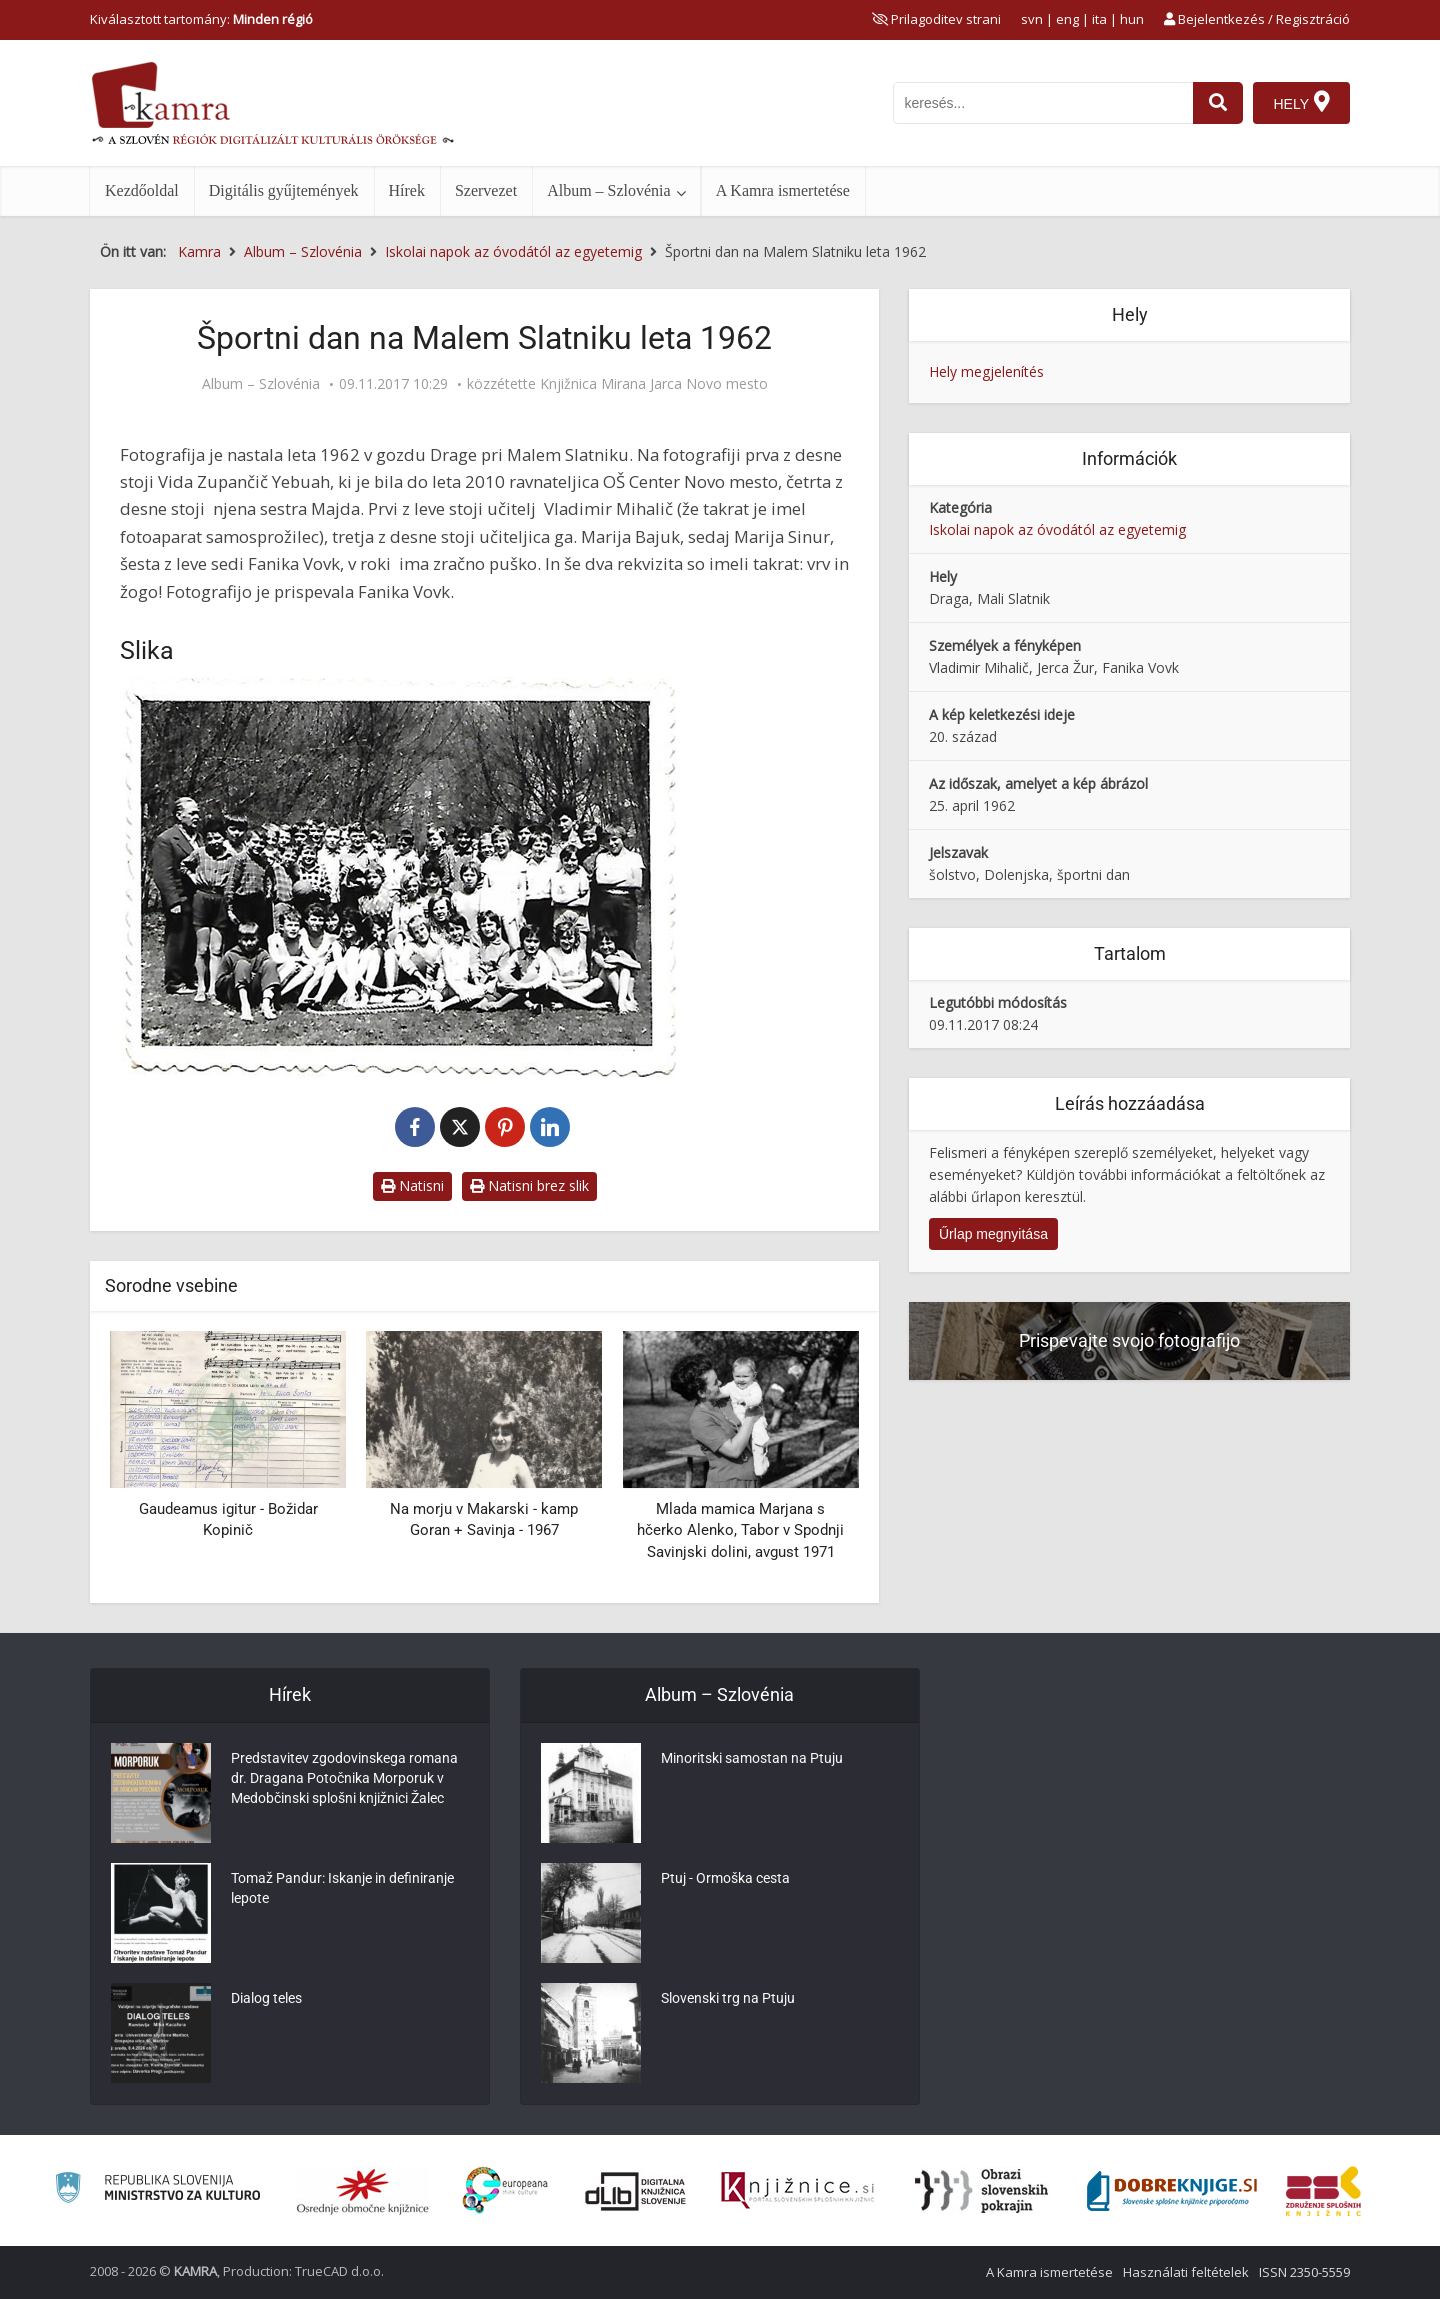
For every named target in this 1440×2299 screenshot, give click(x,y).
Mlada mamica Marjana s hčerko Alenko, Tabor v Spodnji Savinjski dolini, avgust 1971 (740, 1530)
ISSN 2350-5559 (1304, 2272)
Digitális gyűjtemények (284, 190)
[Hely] (1301, 103)
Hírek (407, 190)
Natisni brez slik (529, 1185)
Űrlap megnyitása (993, 1234)
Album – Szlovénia (609, 190)
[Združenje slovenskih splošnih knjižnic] (797, 2191)
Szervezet (486, 190)
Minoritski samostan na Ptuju (752, 1758)
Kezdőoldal (142, 190)
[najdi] (1218, 103)
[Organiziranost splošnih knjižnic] (363, 2191)
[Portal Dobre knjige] (1172, 2191)
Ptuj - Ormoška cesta (725, 1878)
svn (1032, 19)
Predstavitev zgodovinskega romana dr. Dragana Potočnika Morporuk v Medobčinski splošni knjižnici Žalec (344, 1778)
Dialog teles (266, 1998)
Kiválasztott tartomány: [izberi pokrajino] (201, 19)
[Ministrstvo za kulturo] (157, 2190)
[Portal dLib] (636, 2191)
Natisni (412, 1185)
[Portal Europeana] (505, 2190)
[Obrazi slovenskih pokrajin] (981, 2191)
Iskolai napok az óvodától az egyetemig (1057, 529)
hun (1132, 19)
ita (1099, 19)
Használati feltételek (1186, 2272)
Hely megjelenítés (986, 371)
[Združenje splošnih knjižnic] (1323, 2191)
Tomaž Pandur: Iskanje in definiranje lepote (342, 1888)
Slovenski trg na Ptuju (728, 1998)
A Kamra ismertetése (783, 190)
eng (1067, 19)
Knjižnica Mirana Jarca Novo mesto (654, 384)
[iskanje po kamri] (1043, 103)
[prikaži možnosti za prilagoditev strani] (936, 19)
